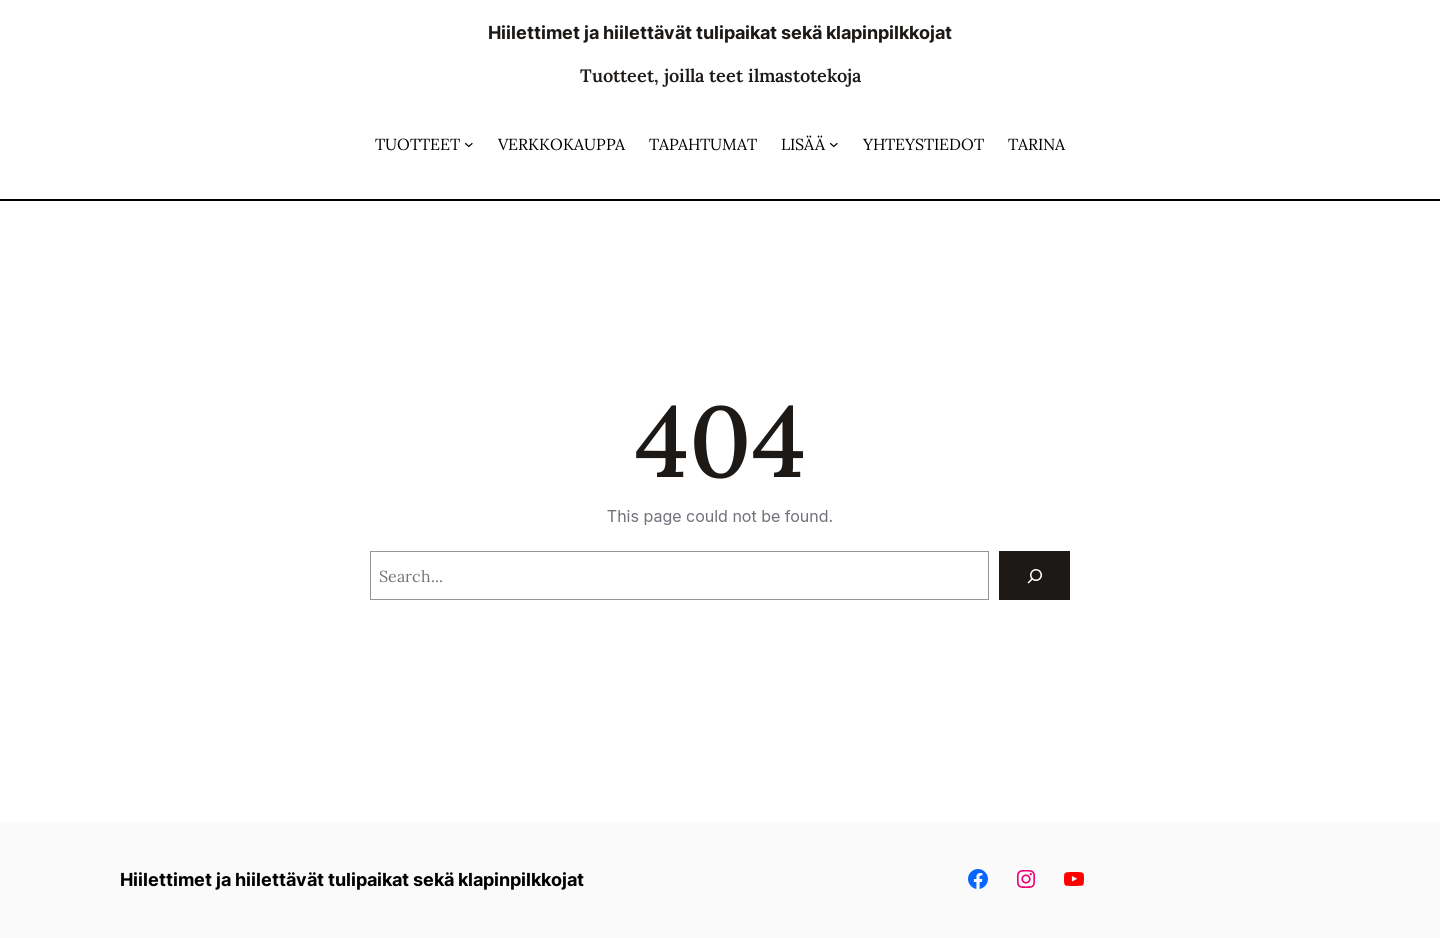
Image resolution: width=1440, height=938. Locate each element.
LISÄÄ (803, 144)
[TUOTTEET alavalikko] (469, 144)
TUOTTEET (417, 144)
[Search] (1034, 575)
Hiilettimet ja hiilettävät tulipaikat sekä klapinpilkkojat (720, 32)
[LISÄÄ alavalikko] (834, 144)
